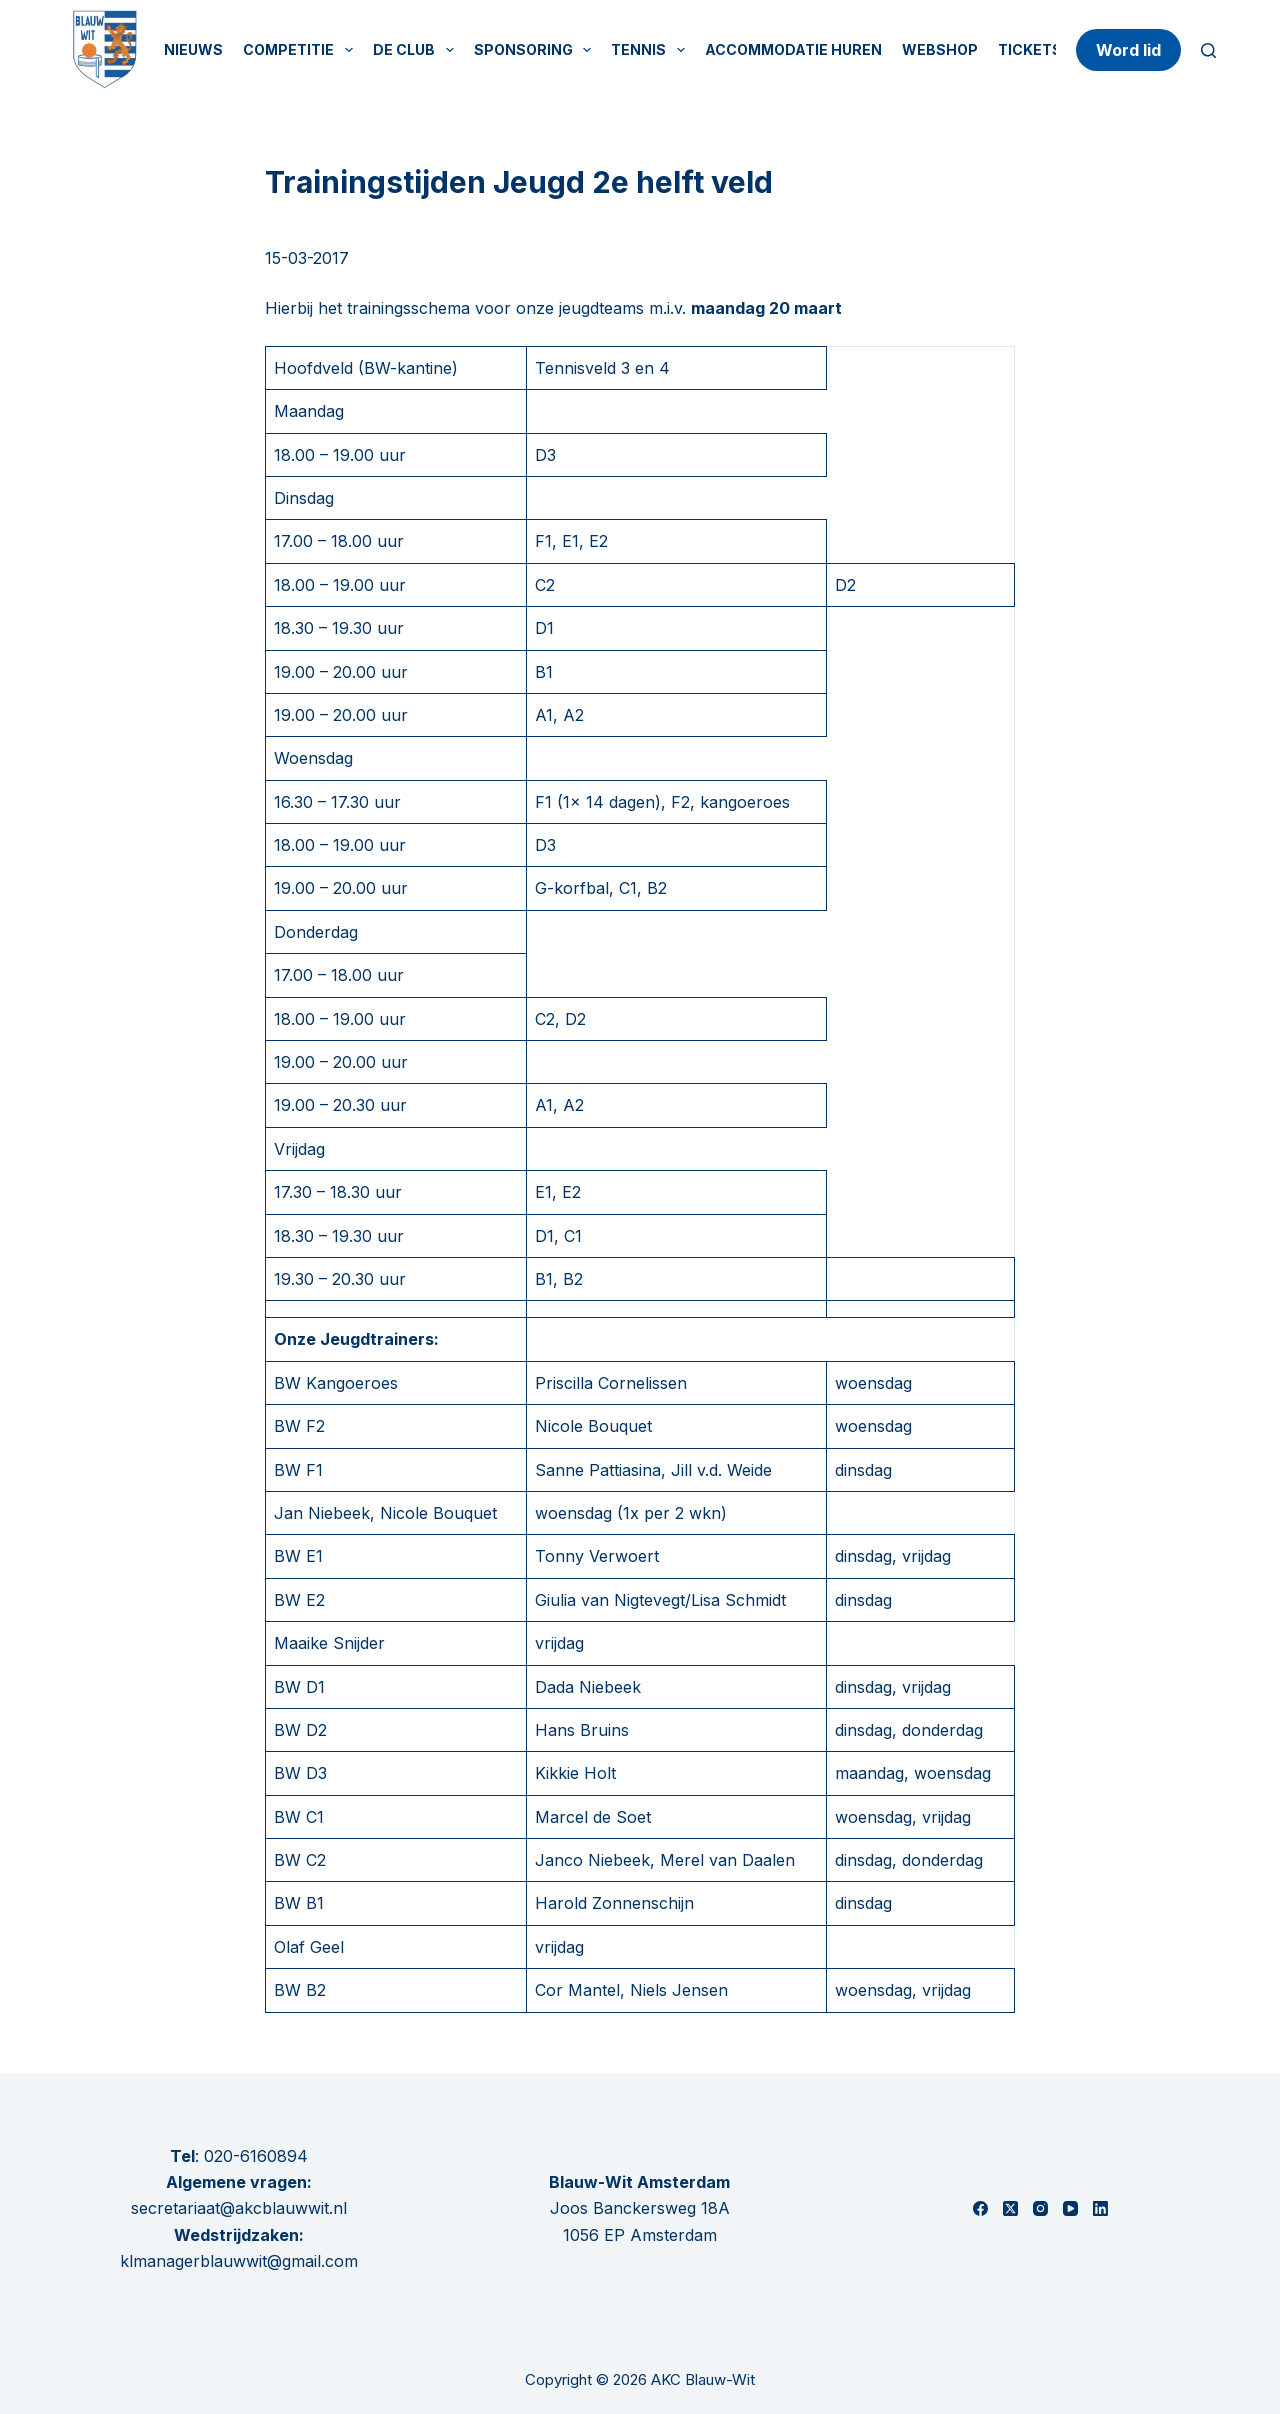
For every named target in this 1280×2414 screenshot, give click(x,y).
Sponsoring (537, 50)
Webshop (940, 49)
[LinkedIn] (1100, 2208)
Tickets (1030, 49)
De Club (417, 50)
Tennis (652, 50)
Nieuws (193, 49)
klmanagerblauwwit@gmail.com (239, 2261)
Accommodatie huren (793, 49)
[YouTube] (1070, 2208)
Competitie (302, 50)
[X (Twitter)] (1010, 2208)
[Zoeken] (1208, 50)
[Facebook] (980, 2208)
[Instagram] (1040, 2208)
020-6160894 (256, 2156)
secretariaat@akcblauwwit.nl (239, 2208)
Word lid (1128, 50)
